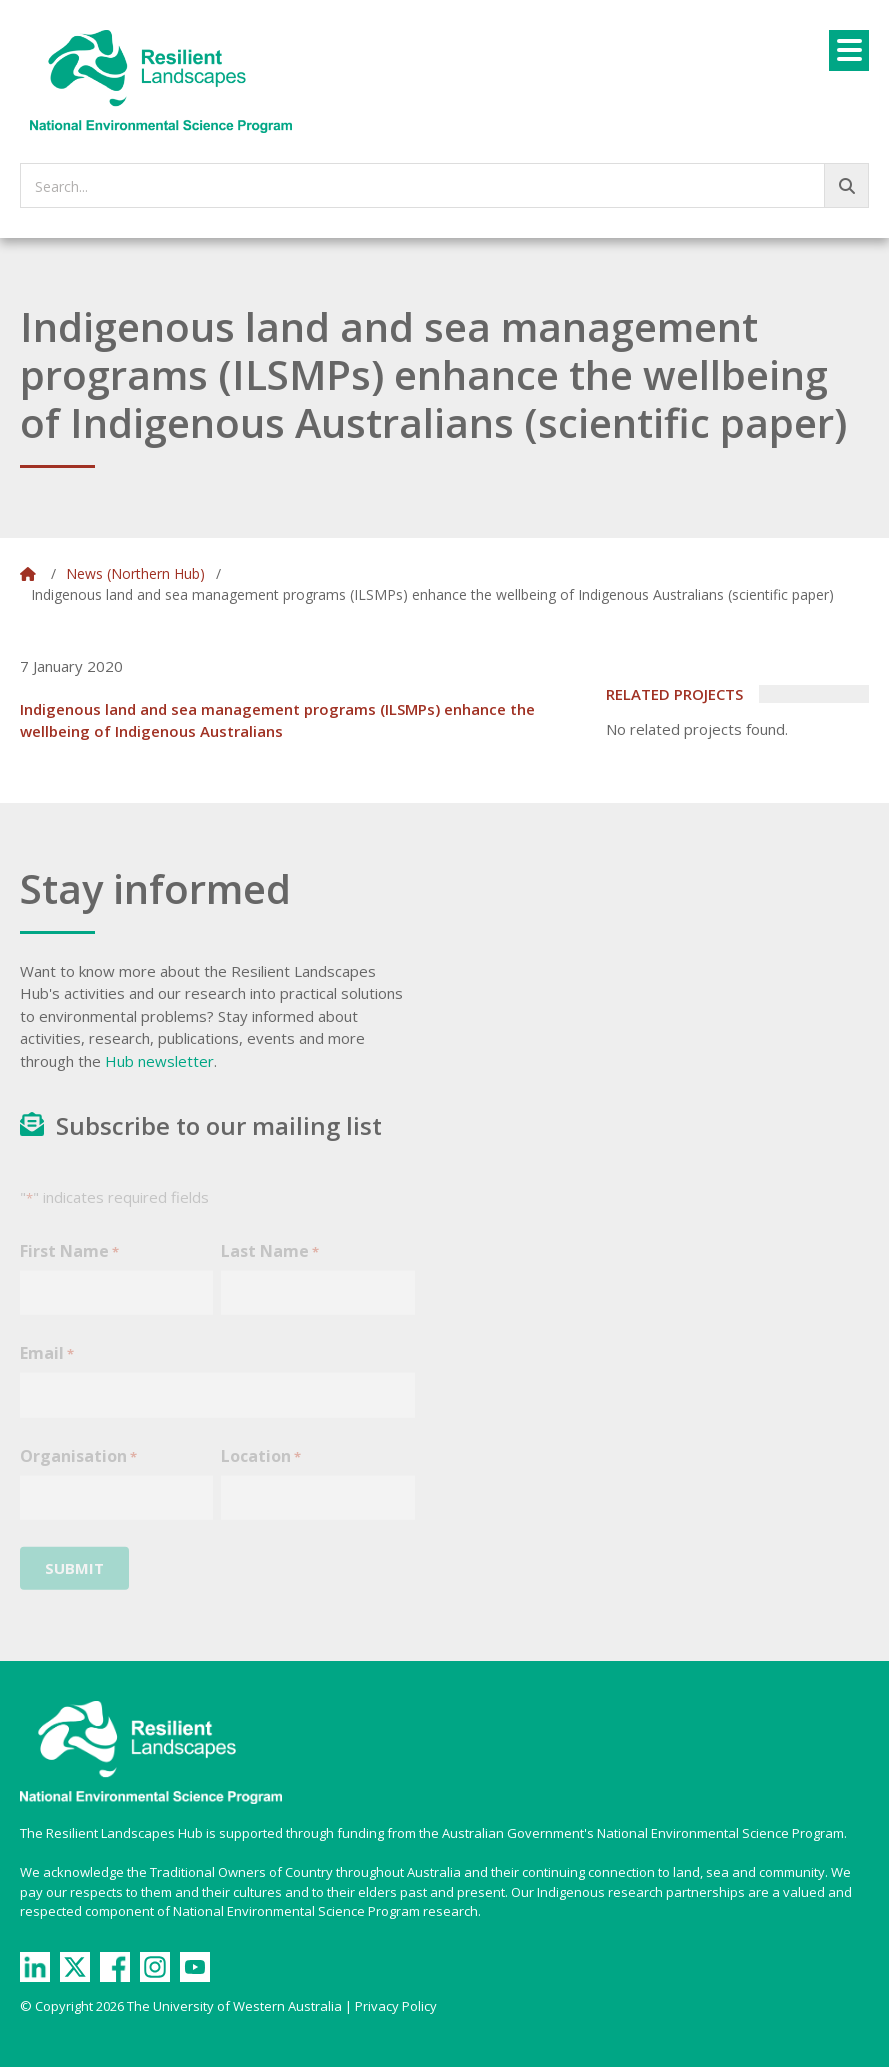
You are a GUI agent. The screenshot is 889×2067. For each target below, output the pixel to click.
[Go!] (846, 185)
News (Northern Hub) (135, 573)
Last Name (270, 1263)
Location (261, 1468)
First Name (69, 1263)
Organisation (78, 1468)
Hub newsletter (159, 1061)
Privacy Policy (396, 2006)
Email (47, 1366)
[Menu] (849, 50)
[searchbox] (444, 185)
